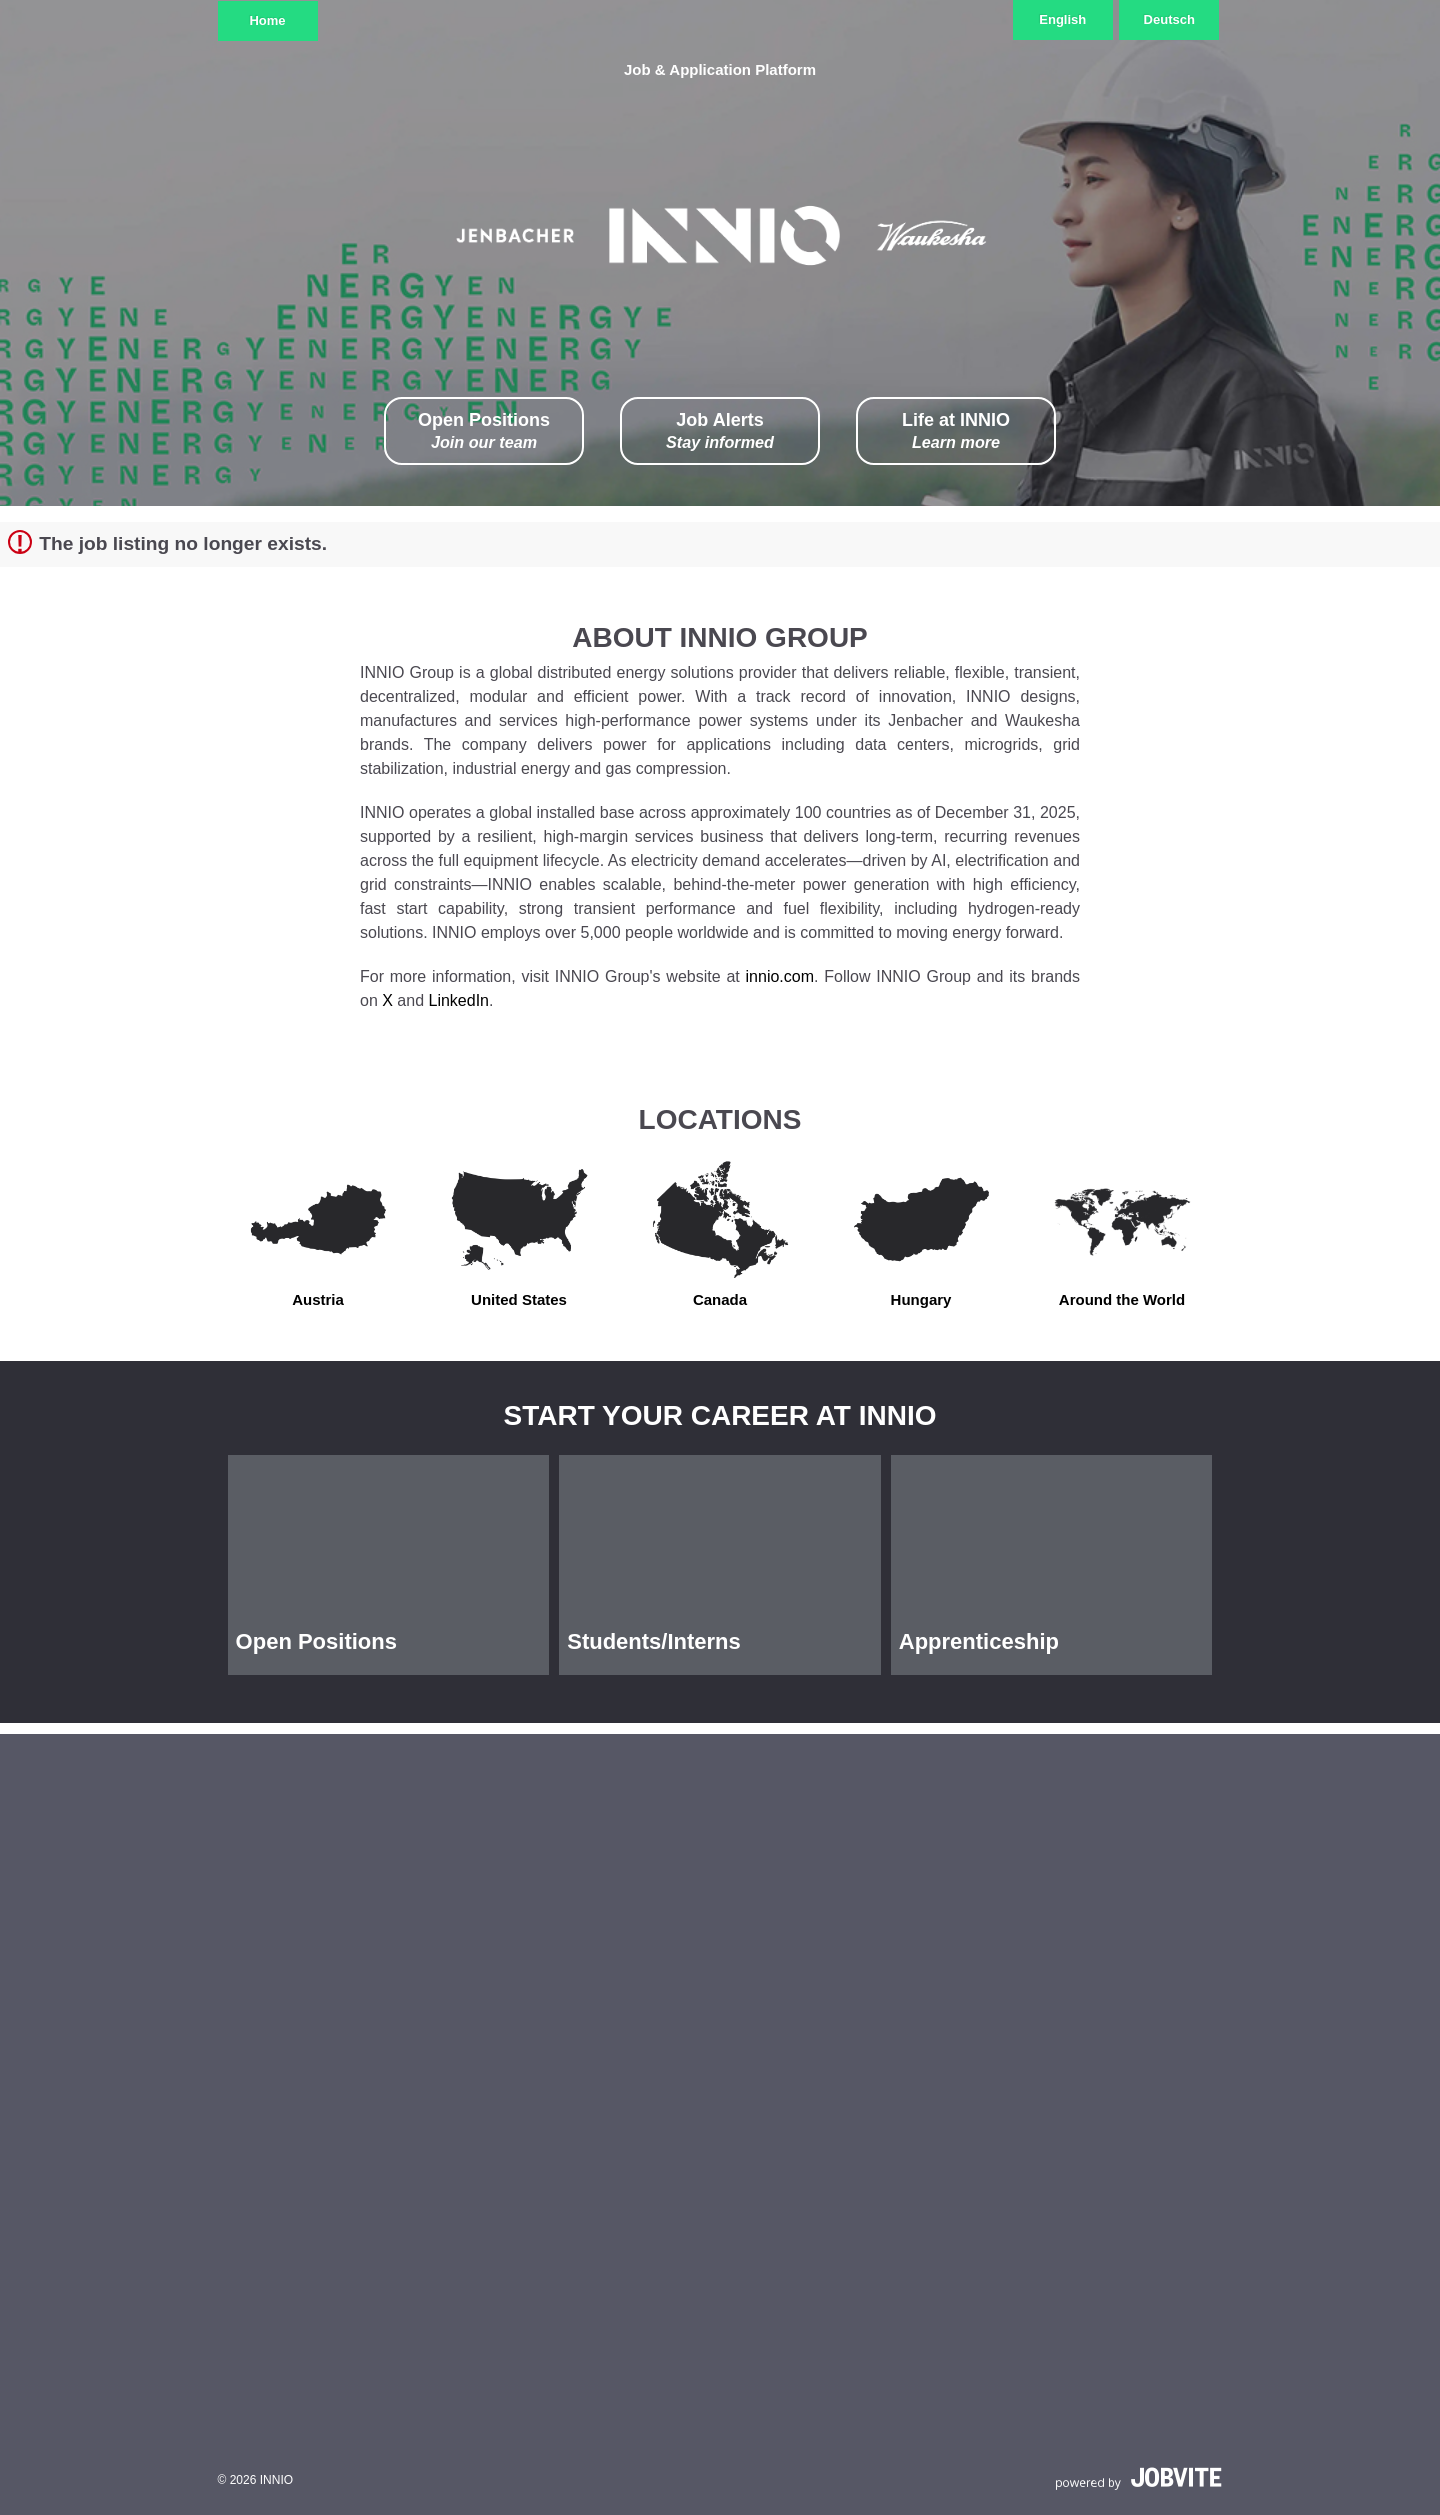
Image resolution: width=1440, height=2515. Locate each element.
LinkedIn (459, 1000)
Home (267, 20)
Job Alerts (720, 431)
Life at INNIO (956, 431)
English (1062, 19)
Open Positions (484, 431)
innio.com (780, 976)
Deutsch (1169, 19)
